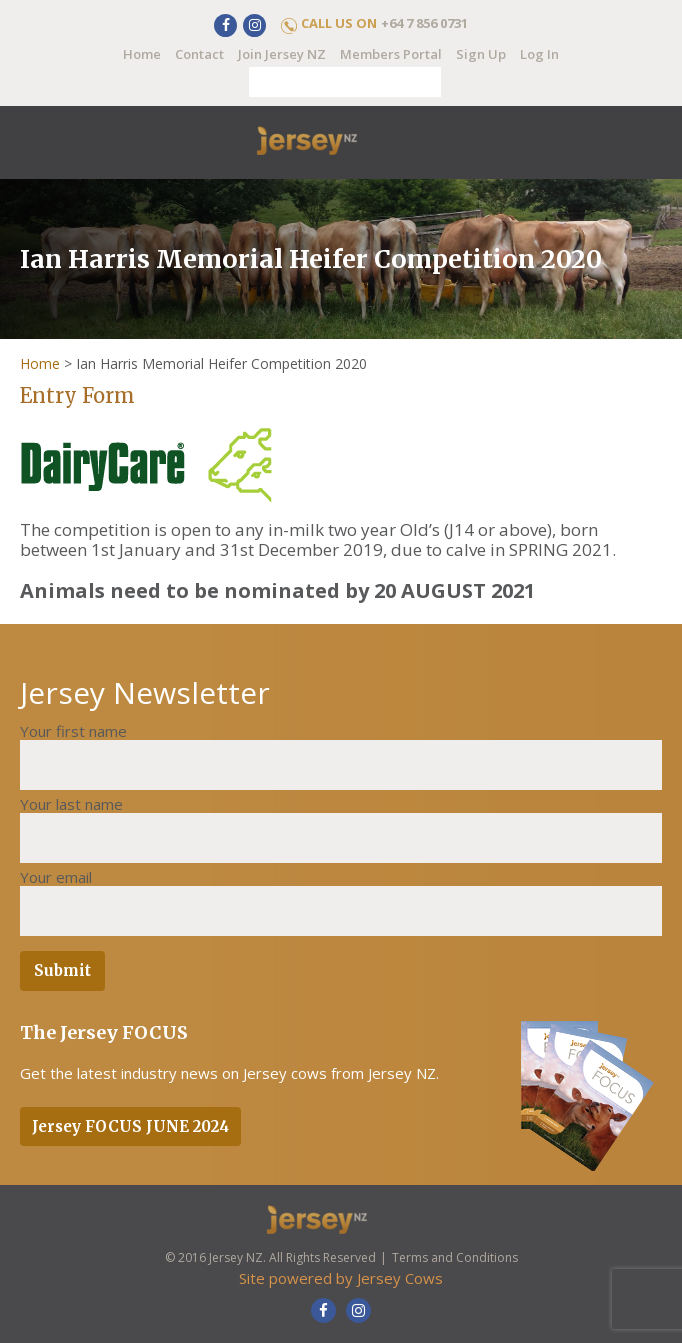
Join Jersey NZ (282, 54)
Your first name (73, 731)
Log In (539, 54)
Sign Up (481, 54)
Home (142, 54)
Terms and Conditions (455, 1257)
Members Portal (391, 54)
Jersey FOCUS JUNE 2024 (130, 1126)
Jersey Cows (400, 1278)
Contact (199, 54)
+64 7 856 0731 (424, 23)
